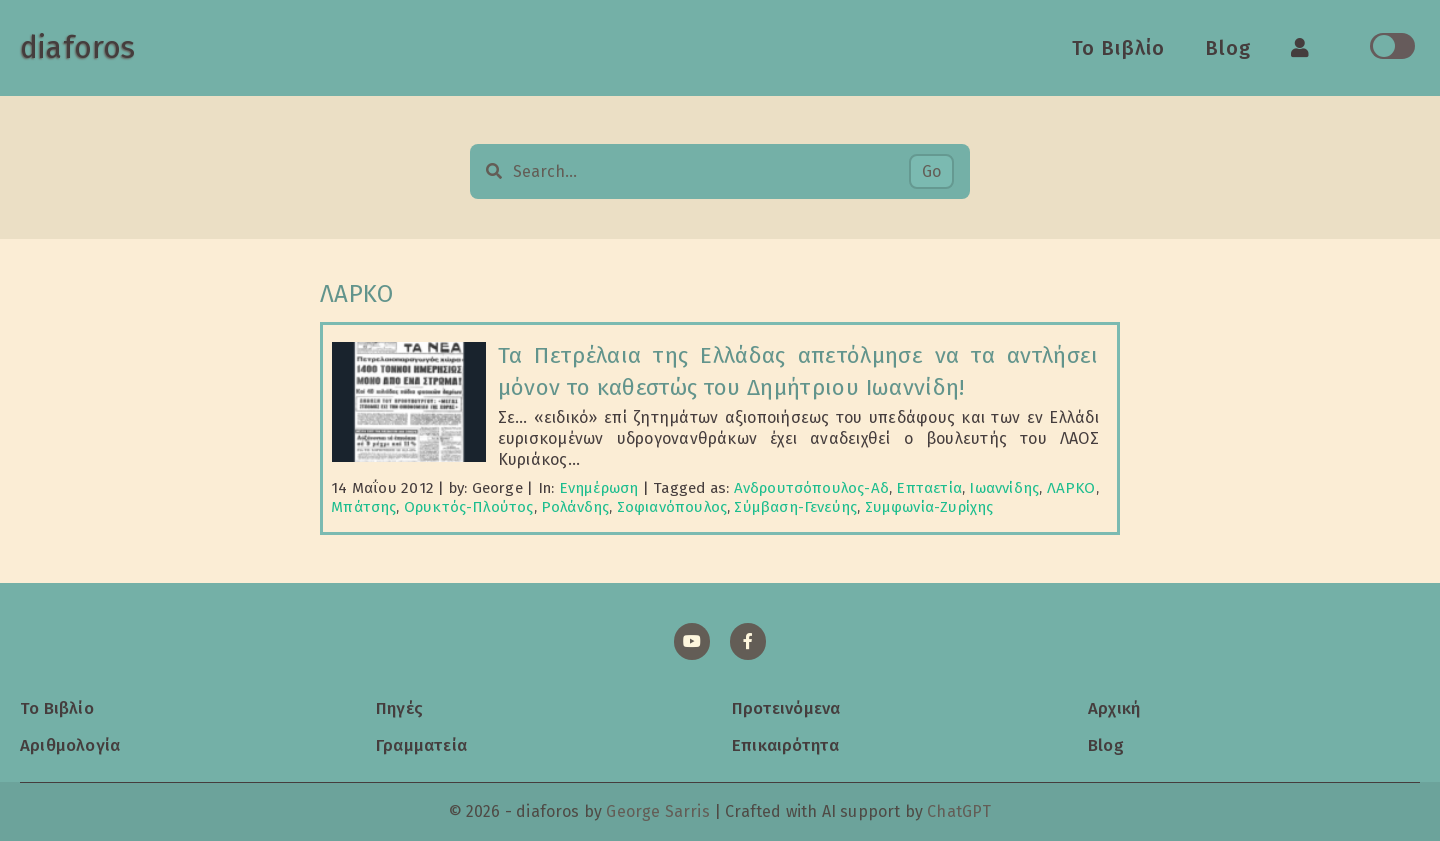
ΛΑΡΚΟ (1071, 488)
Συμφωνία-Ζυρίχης (929, 507)
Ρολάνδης (575, 507)
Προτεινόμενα (786, 708)
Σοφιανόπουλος (672, 507)
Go (931, 171)
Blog (1228, 48)
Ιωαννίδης (1004, 488)
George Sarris (657, 811)
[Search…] (710, 171)
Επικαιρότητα (785, 745)
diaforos (77, 48)
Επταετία (928, 488)
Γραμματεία (421, 745)
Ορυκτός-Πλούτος (469, 507)
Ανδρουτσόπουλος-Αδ (811, 488)
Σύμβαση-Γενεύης (795, 507)
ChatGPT (959, 811)
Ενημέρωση (599, 488)
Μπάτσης (363, 507)
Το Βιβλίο (1118, 48)
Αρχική (1114, 708)
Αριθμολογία (70, 745)
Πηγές (399, 708)
